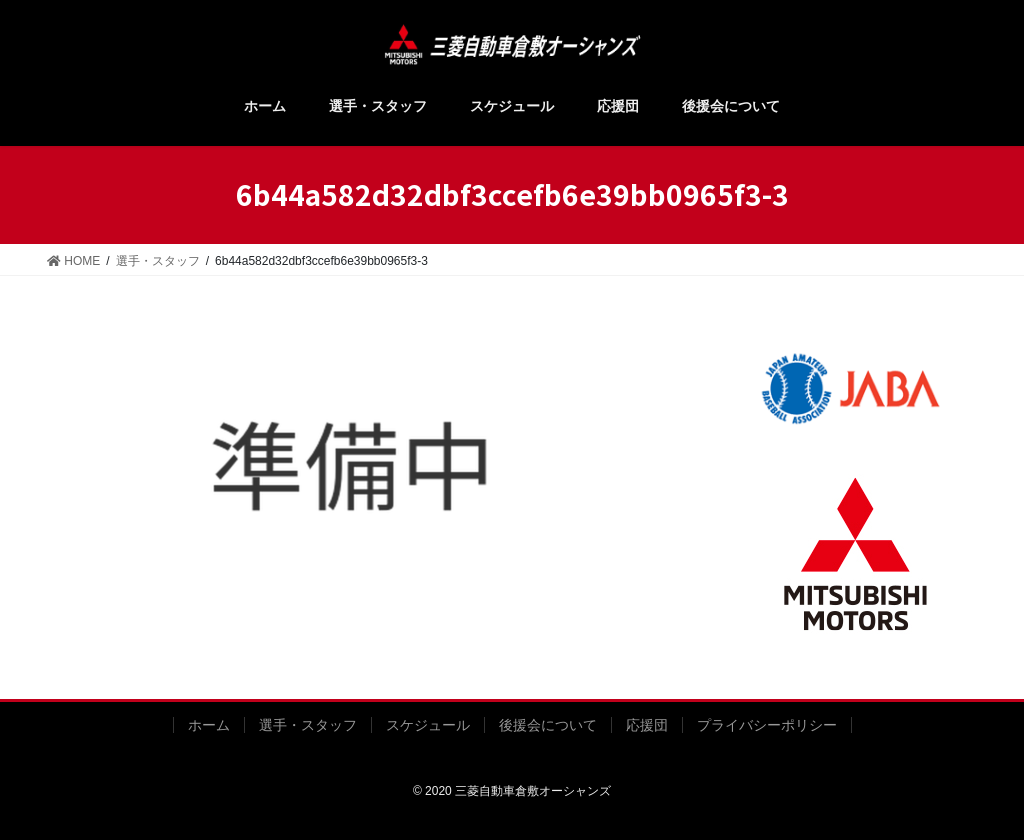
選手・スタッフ (308, 725)
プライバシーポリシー (767, 725)
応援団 (647, 725)
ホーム (209, 725)
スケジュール (428, 725)
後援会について (548, 725)
